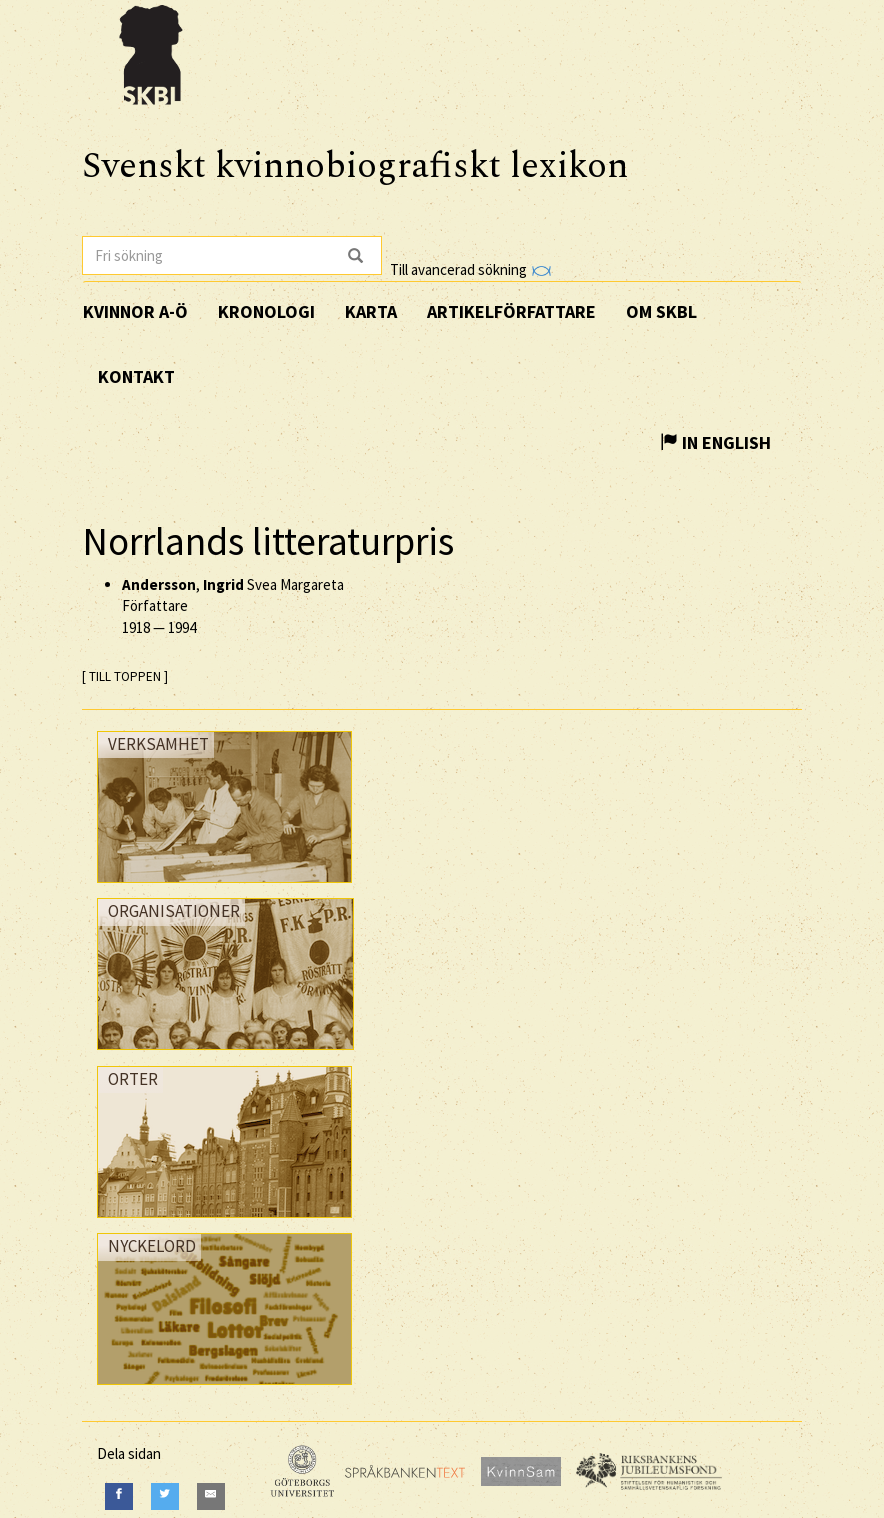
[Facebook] (119, 1496)
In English (715, 442)
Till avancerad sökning (470, 269)
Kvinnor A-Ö (135, 311)
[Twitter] (165, 1496)
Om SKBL (661, 311)
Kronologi (266, 311)
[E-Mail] (211, 1496)
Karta (371, 311)
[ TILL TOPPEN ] (125, 676)
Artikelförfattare (511, 311)
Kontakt (136, 376)
